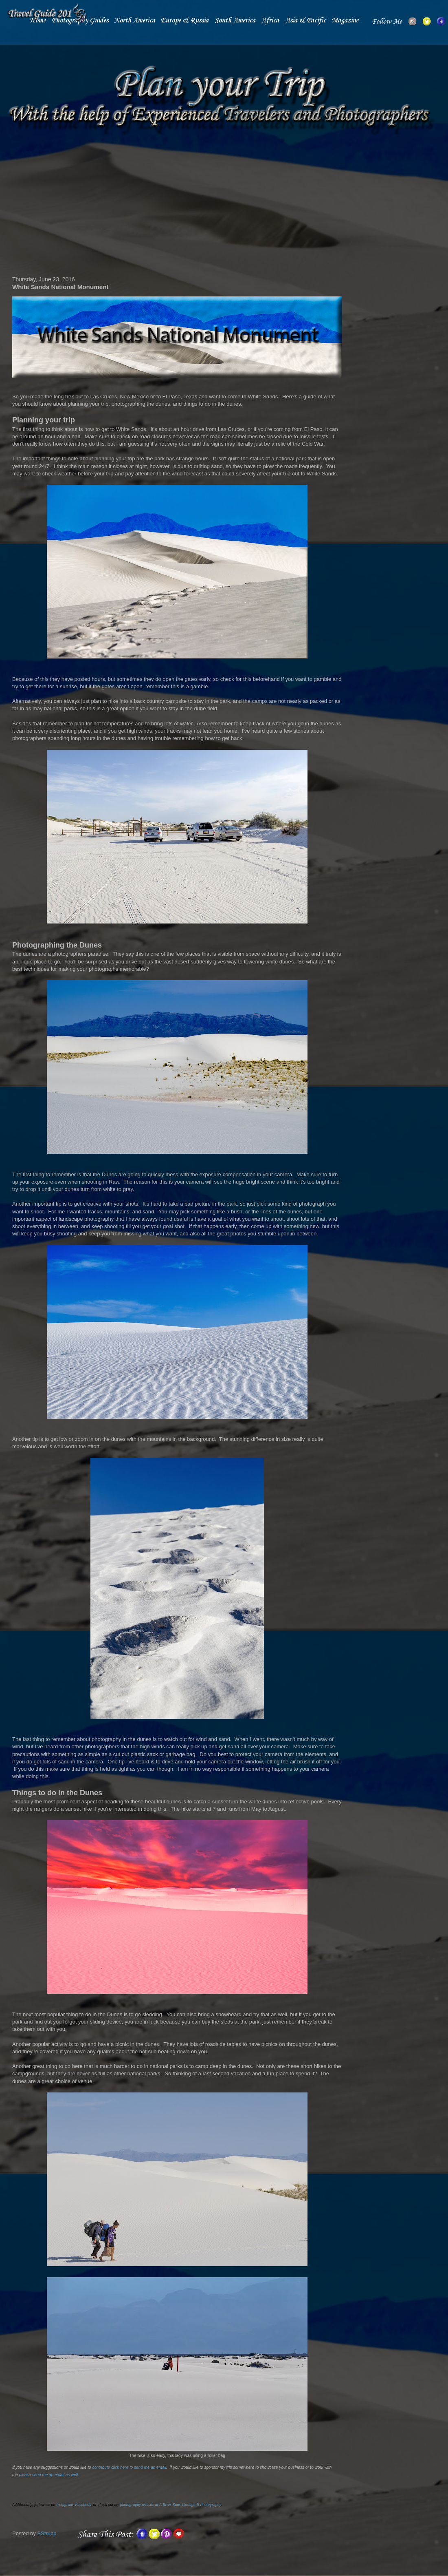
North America (134, 20)
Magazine (345, 20)
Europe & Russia (185, 20)
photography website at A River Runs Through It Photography (170, 2504)
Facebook (83, 2504)
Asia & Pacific (305, 20)
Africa (270, 20)
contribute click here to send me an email (129, 2467)
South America (235, 20)
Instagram (64, 2504)
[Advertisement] (177, 207)
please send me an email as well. (49, 2474)
